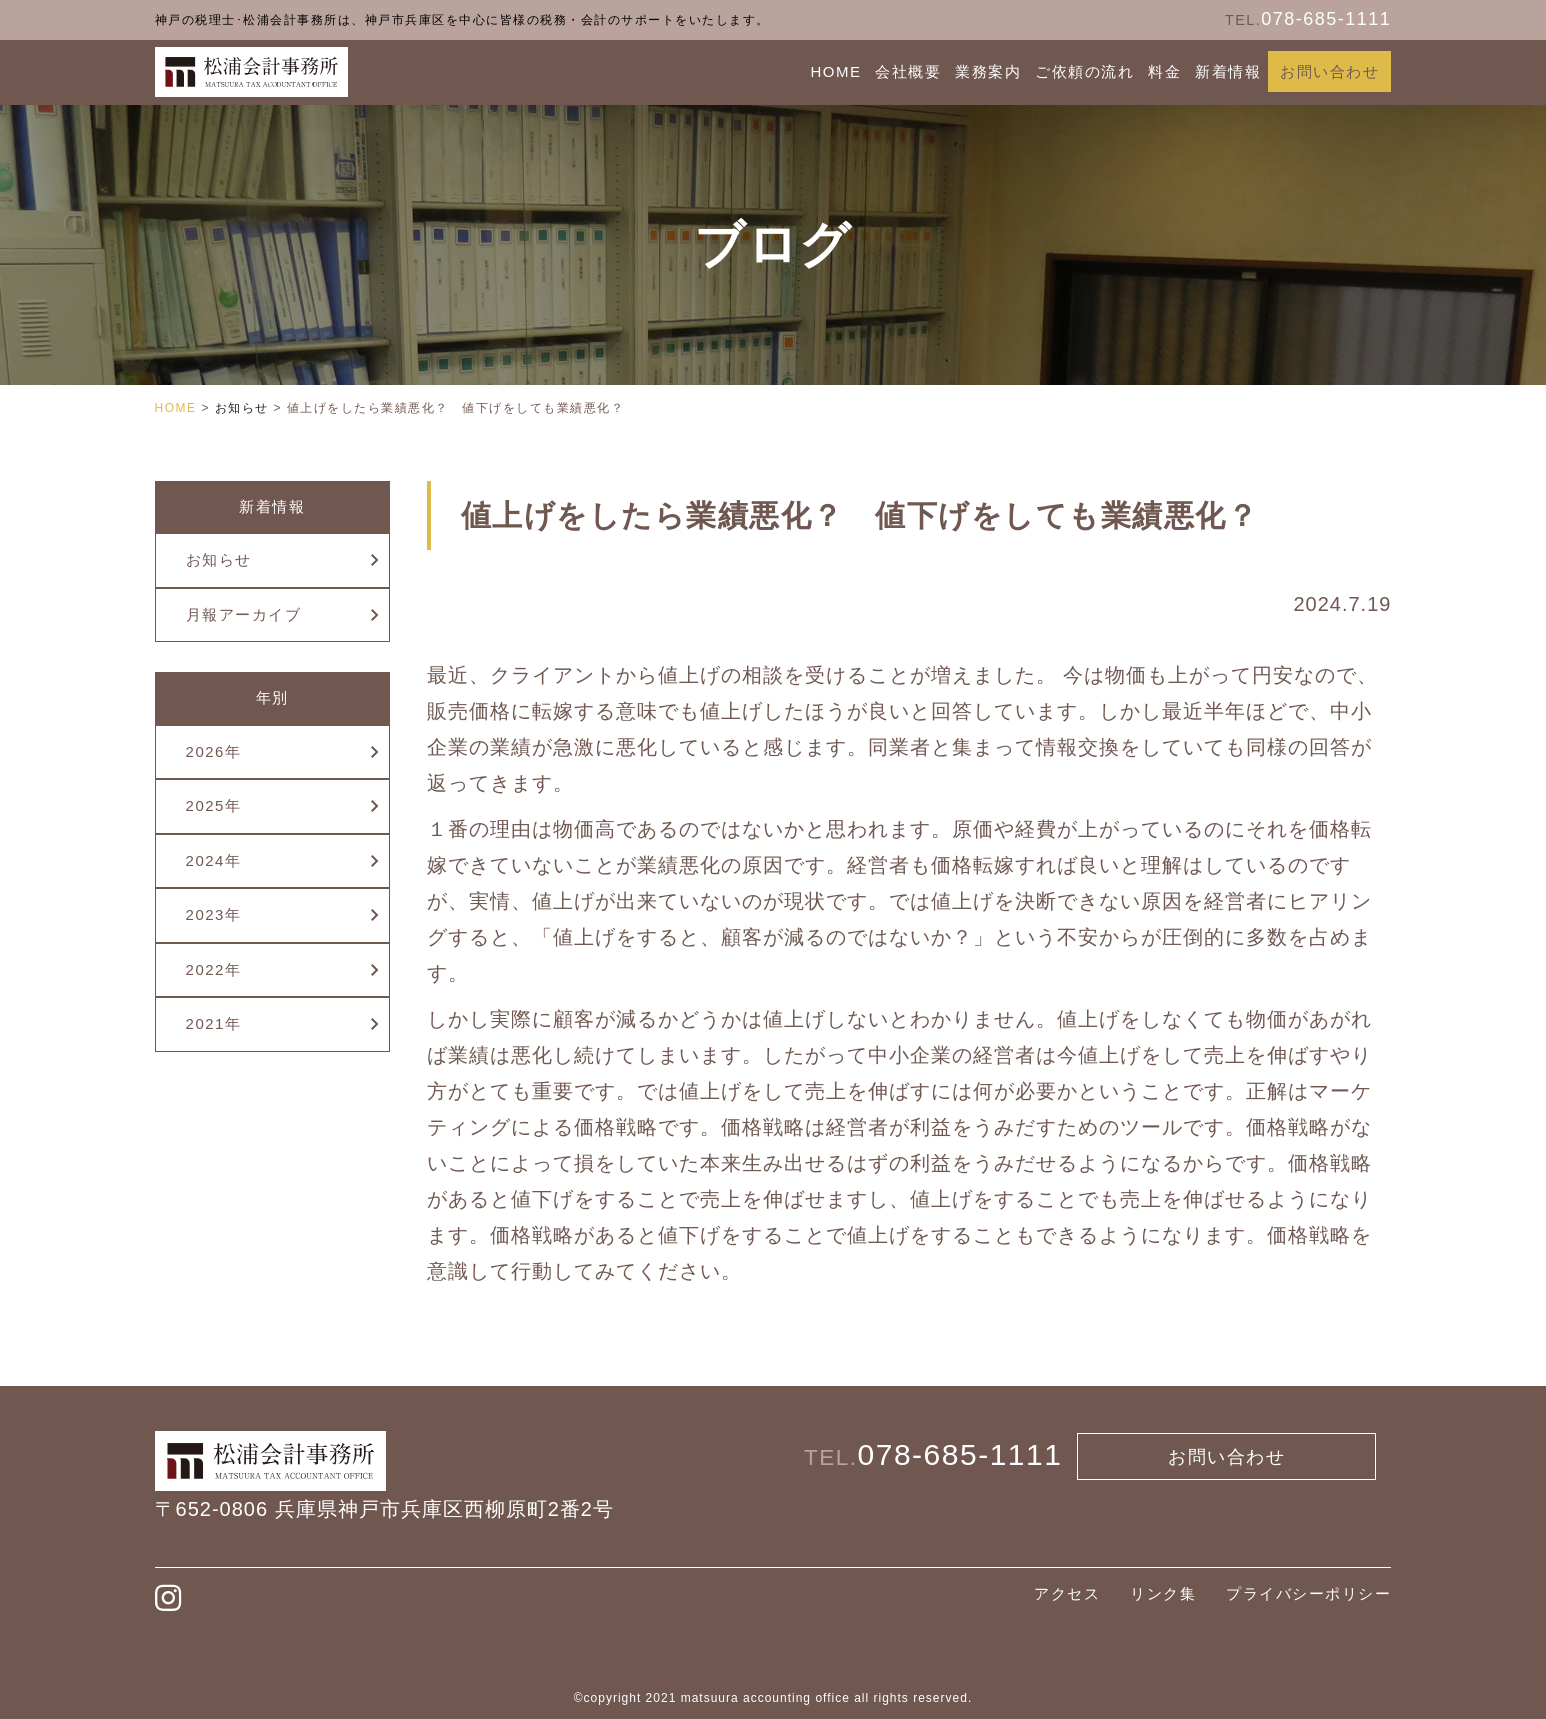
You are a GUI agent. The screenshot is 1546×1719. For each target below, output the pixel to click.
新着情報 (1228, 71)
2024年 (214, 860)
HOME (835, 71)
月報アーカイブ (244, 614)
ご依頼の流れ (1084, 71)
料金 (1164, 71)
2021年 (214, 1023)
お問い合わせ (1329, 71)
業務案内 (988, 71)
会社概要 (908, 71)
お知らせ (219, 559)
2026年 (214, 751)
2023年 (214, 914)
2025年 (214, 805)
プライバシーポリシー (1308, 1593)
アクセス (1067, 1593)
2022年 (214, 969)
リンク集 (1163, 1593)
